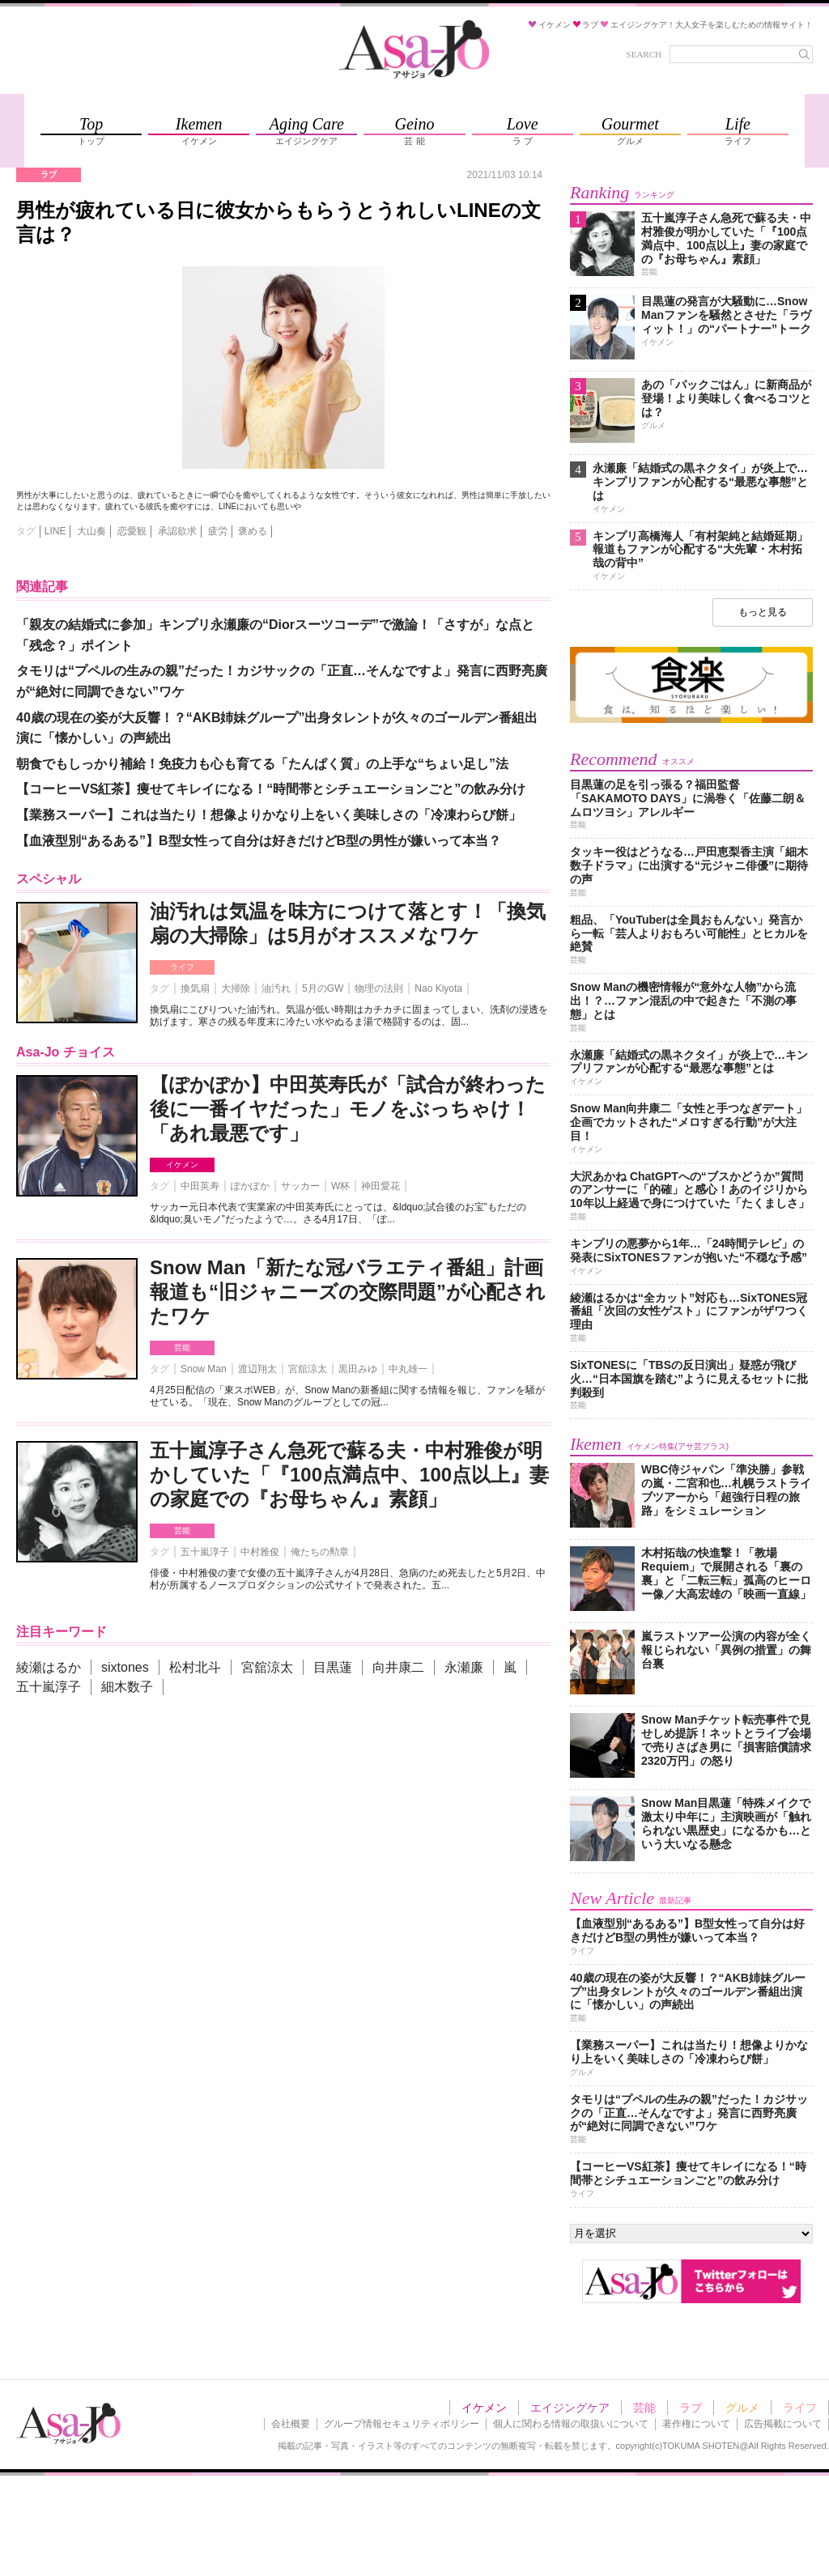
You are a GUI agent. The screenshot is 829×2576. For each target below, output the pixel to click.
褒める (252, 531)
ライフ (182, 967)
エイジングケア (570, 2407)
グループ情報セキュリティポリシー (401, 2423)
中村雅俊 (259, 1552)
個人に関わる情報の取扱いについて (570, 2423)
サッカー (300, 1186)
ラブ (690, 2407)
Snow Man (204, 1369)
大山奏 (91, 531)
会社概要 (290, 2423)
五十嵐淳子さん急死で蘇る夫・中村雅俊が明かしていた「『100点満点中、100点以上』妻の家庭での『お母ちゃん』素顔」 (349, 1474)
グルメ (742, 2407)
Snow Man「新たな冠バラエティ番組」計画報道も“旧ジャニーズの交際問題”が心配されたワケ (348, 1291)
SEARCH (644, 54)
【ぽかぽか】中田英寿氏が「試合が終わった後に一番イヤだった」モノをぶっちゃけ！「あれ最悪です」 (348, 1108)
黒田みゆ (357, 1369)
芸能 (182, 1347)
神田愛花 (380, 1186)
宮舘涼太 (307, 1369)
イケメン (182, 1164)
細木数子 (127, 1687)
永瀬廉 (463, 1667)
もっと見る (762, 612)
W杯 (340, 1186)
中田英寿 (200, 1186)
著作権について (696, 2423)
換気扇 (195, 988)
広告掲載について (783, 2423)
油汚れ (276, 988)
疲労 (217, 531)
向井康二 (398, 1667)
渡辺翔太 (257, 1369)
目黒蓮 (332, 1667)
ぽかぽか (250, 1186)
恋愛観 (132, 531)
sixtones (125, 1667)
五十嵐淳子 (205, 1552)
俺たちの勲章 (320, 1552)
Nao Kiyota (438, 988)
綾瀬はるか (48, 1667)
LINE (55, 531)
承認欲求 (177, 531)
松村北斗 (195, 1667)
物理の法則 (379, 988)
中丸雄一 (408, 1369)
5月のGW (322, 988)
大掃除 (235, 988)
